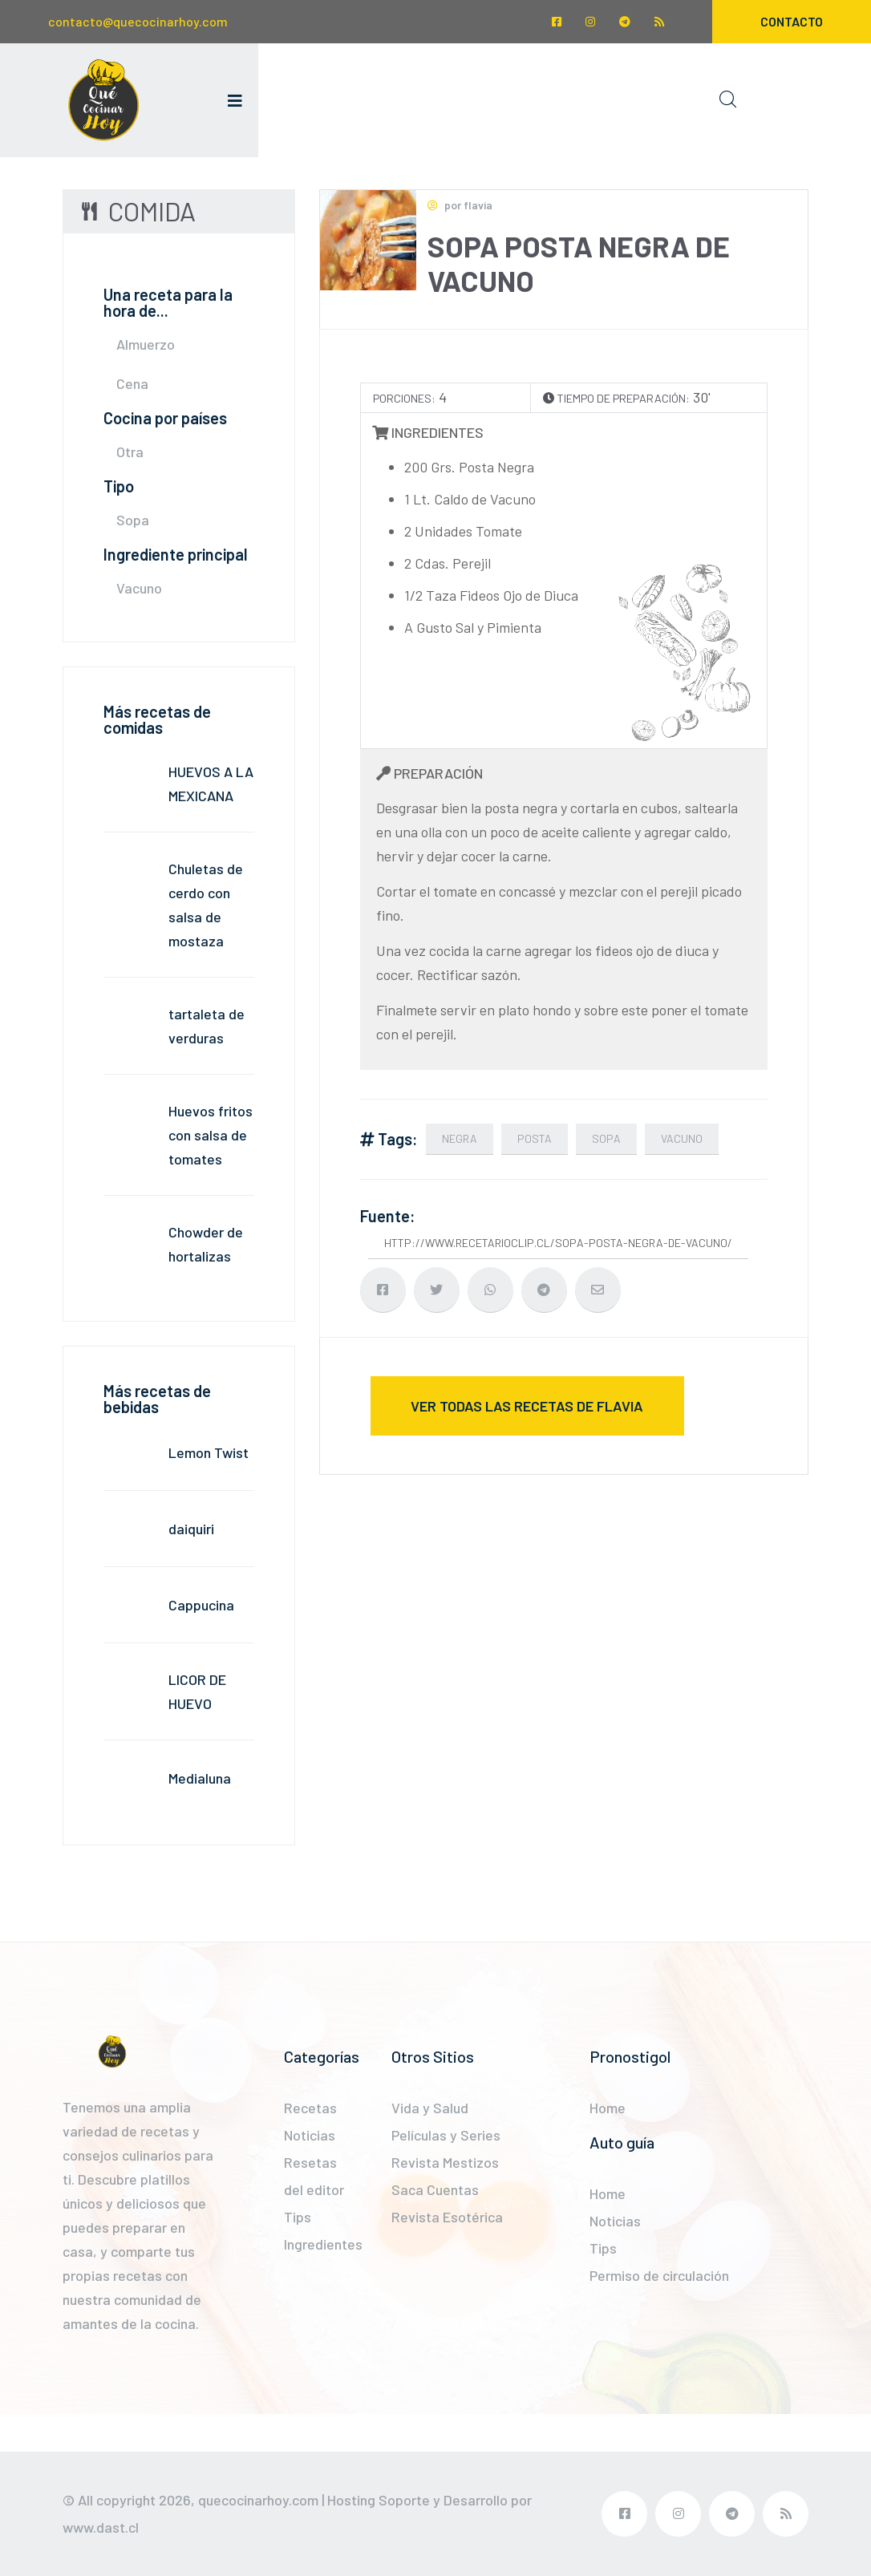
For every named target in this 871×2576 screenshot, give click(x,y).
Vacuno (139, 588)
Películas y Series (445, 2135)
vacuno (682, 1138)
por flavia (459, 205)
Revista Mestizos (445, 2162)
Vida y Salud (429, 2107)
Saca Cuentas (435, 2189)
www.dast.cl (101, 2527)
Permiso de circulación (659, 2275)
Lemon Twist (208, 1452)
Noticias (309, 2135)
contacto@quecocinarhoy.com (138, 21)
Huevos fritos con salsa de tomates (210, 1135)
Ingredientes (323, 2244)
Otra (130, 451)
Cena (132, 383)
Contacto (791, 21)
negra (459, 1138)
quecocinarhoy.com (258, 2500)
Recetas (310, 2107)
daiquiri (191, 1528)
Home (607, 2107)
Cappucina (201, 1605)
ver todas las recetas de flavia (527, 1406)
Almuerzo (145, 344)
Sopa (132, 520)
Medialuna (199, 1778)
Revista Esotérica (447, 2217)
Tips (297, 2217)
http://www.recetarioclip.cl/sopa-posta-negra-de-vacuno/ (558, 1243)
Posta (534, 1138)
